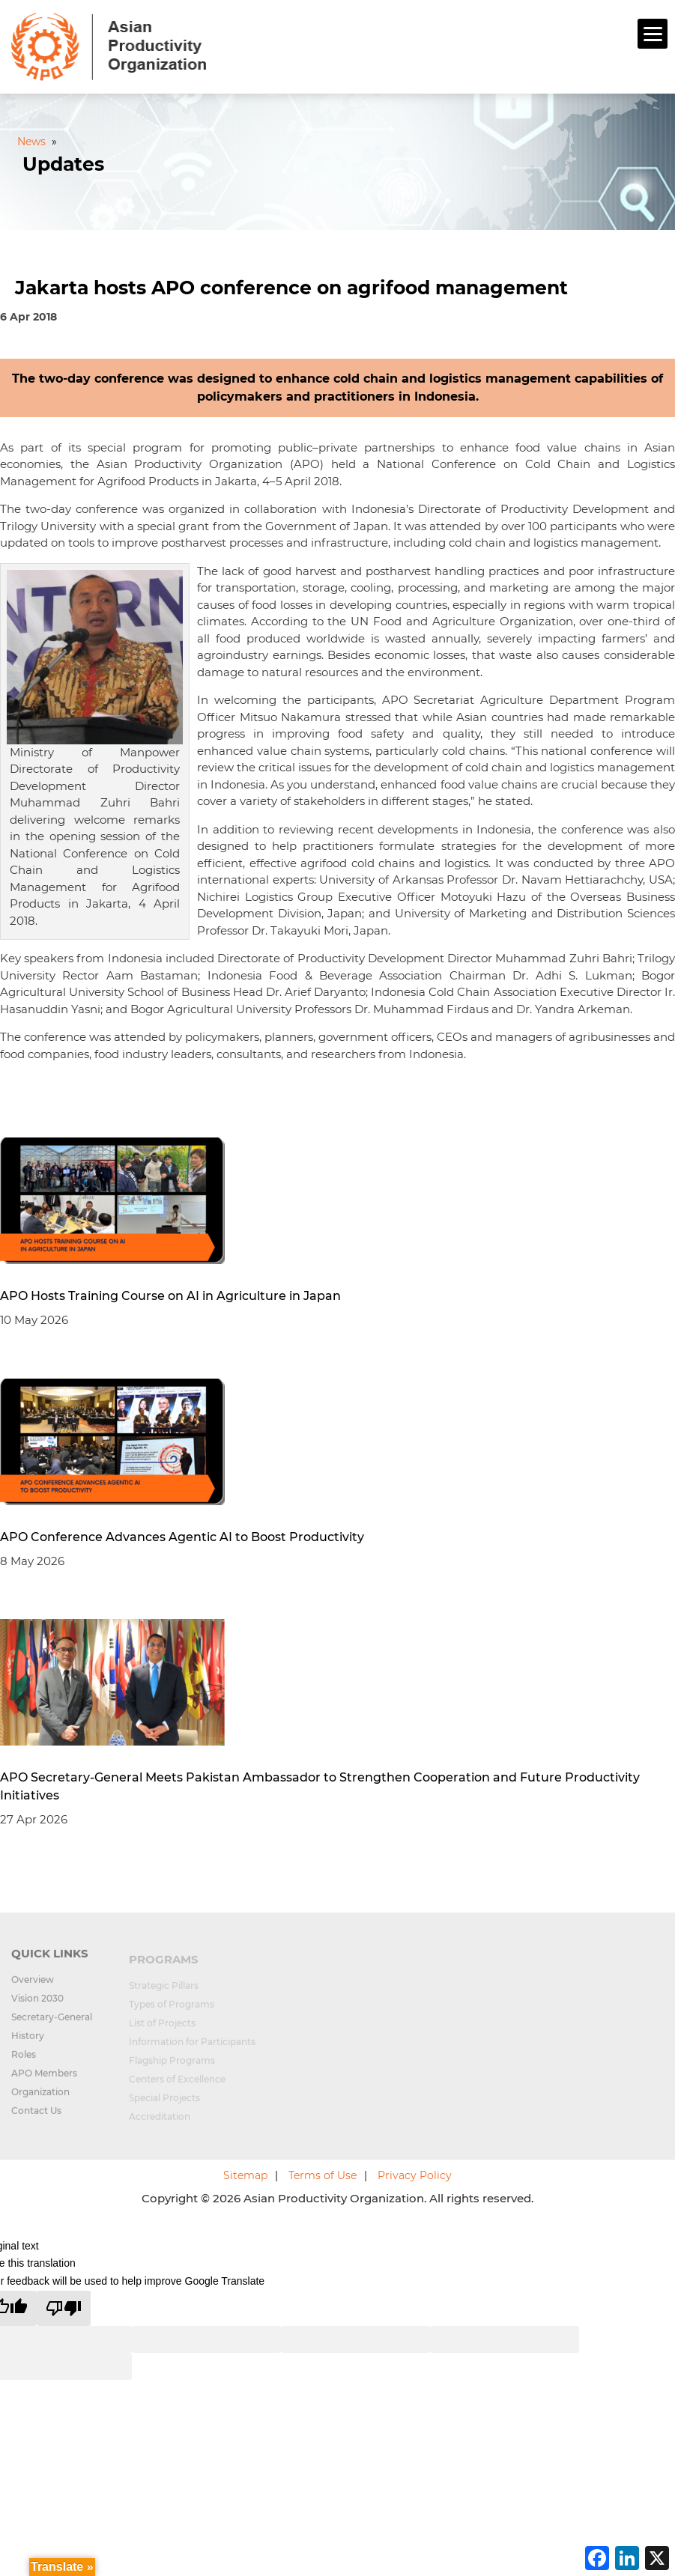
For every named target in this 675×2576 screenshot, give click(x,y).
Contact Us (36, 2119)
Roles (23, 2063)
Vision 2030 (37, 2007)
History (27, 2044)
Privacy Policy (415, 2175)
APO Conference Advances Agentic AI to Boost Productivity (182, 1537)
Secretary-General (51, 2026)
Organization (40, 2100)
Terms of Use (322, 2175)
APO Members (44, 2082)
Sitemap (245, 2175)
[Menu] (653, 34)
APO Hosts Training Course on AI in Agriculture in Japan (170, 1296)
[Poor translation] (64, 2308)
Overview (32, 1988)
